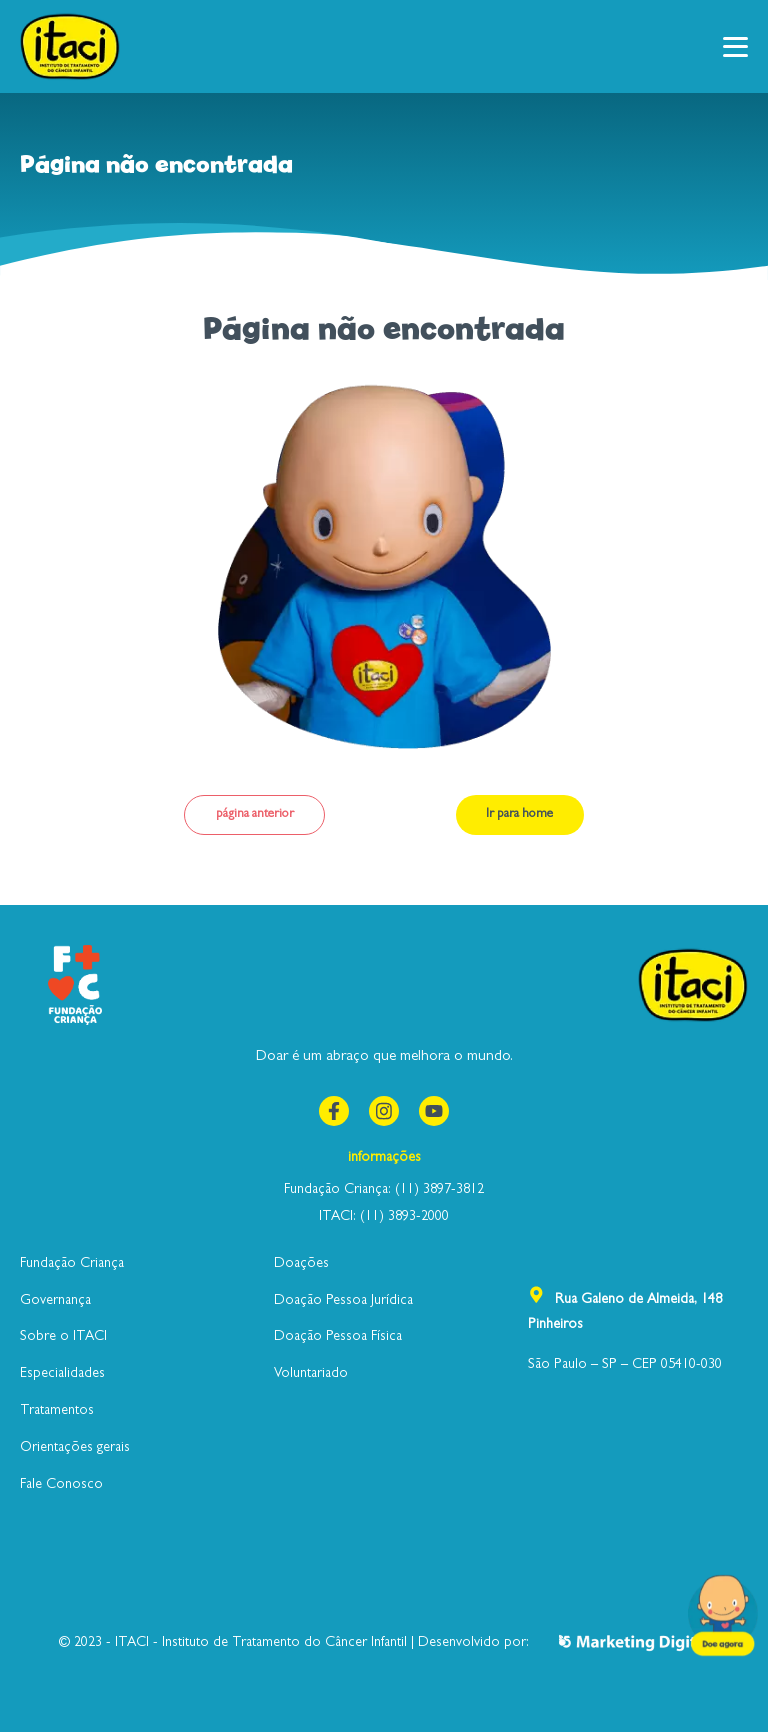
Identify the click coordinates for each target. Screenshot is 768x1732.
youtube (431, 1108)
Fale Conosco (61, 1485)
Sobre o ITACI (63, 1337)
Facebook (331, 1108)
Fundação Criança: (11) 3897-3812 (384, 1190)
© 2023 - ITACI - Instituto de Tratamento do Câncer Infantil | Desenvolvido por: (384, 1642)
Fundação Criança (72, 1264)
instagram (381, 1108)
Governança (55, 1301)
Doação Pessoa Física (338, 1337)
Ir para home (519, 814)
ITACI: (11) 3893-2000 (384, 1217)
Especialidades (62, 1374)
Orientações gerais (75, 1448)
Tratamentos (57, 1411)
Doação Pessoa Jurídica (343, 1301)
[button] (735, 47)
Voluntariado (311, 1374)
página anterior (255, 814)
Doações (301, 1264)
